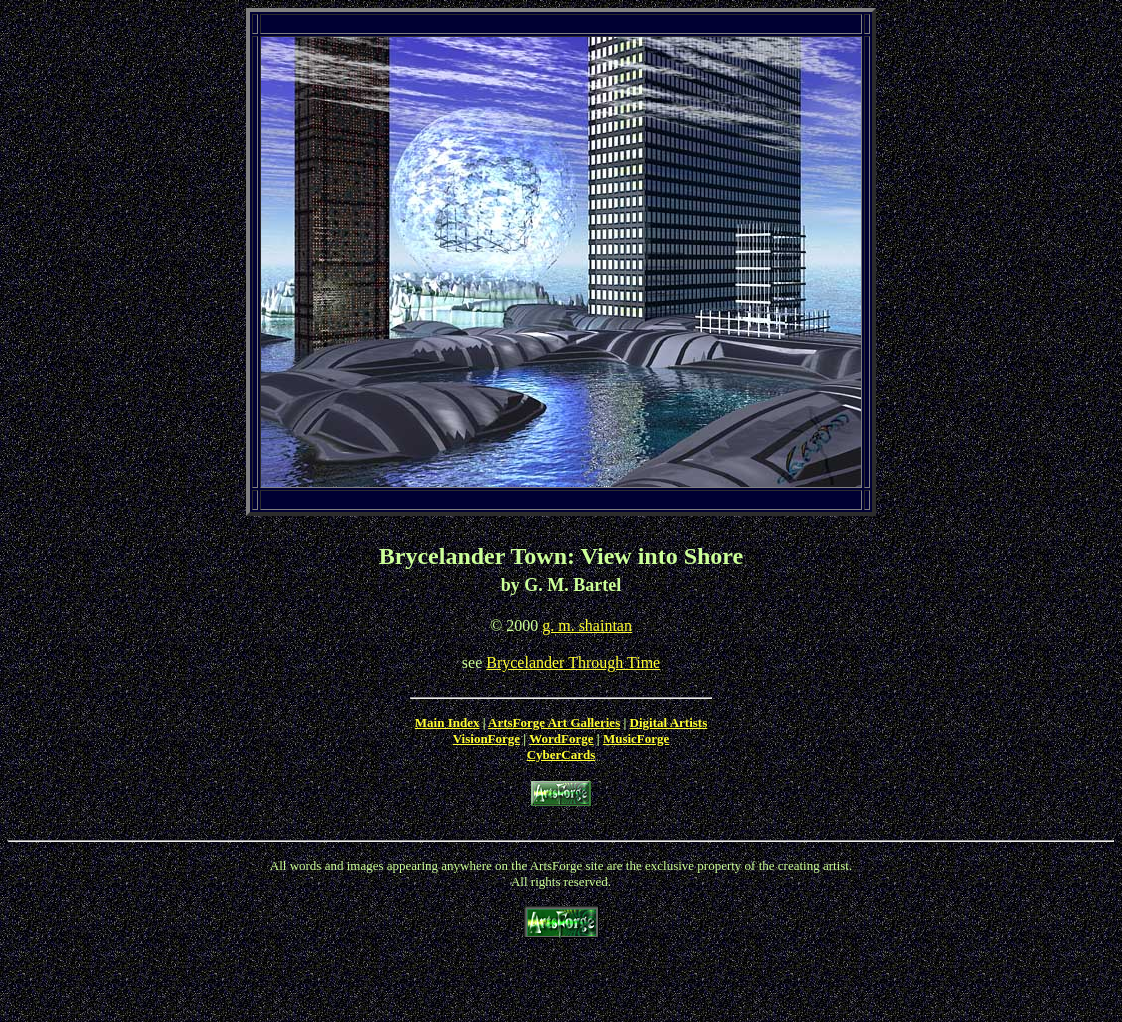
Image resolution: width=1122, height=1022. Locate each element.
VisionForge (486, 738)
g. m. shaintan (587, 625)
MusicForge (636, 738)
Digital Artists (669, 722)
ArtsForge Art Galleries (554, 722)
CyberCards (561, 754)
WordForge (561, 738)
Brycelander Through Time (573, 662)
